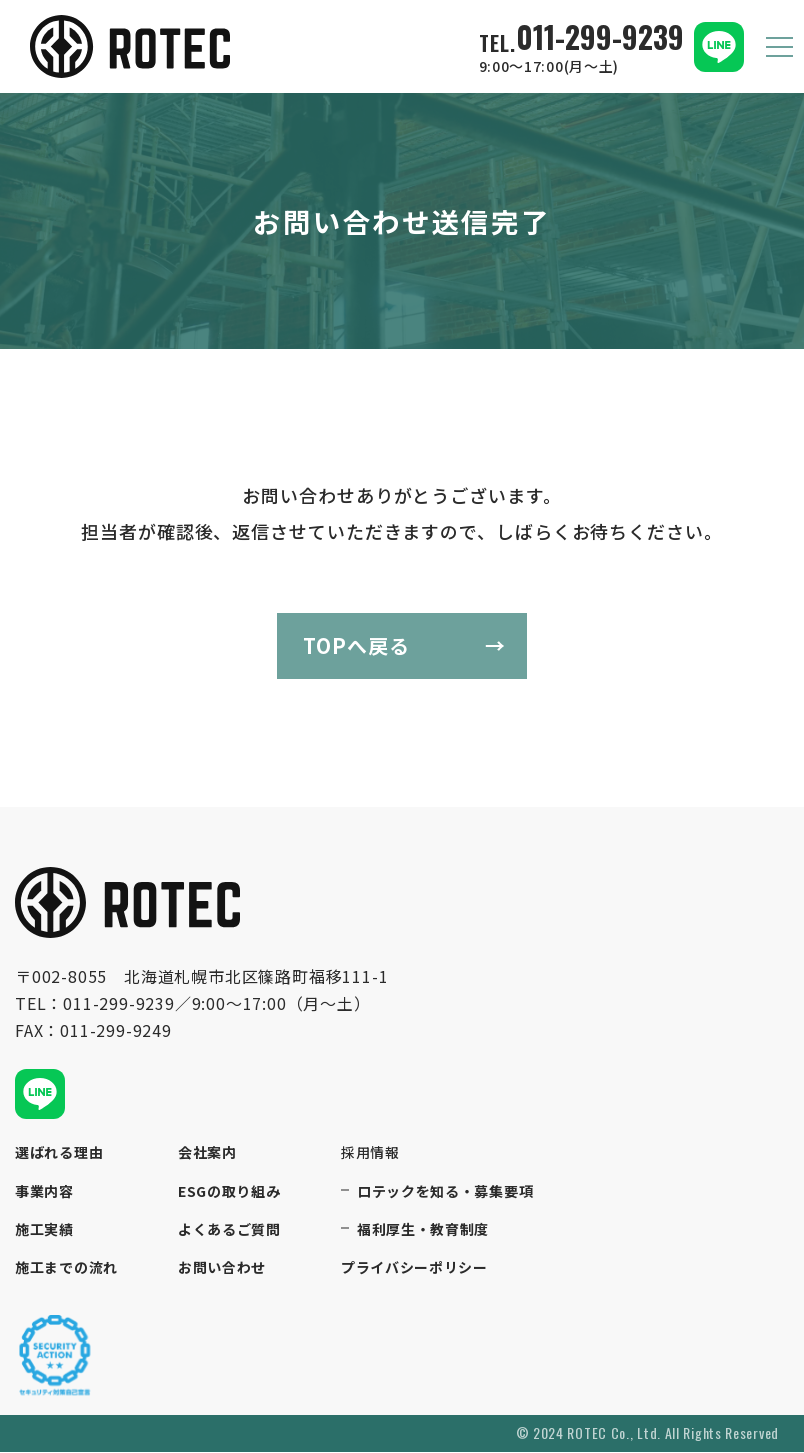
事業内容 (44, 1191)
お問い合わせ (222, 1268)
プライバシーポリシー (414, 1268)
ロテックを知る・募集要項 (445, 1191)
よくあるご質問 (229, 1229)
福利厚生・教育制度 (423, 1229)
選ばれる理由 (59, 1153)
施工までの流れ (66, 1268)
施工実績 (44, 1229)
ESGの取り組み (229, 1191)
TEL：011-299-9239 (95, 1003)
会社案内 (207, 1153)
